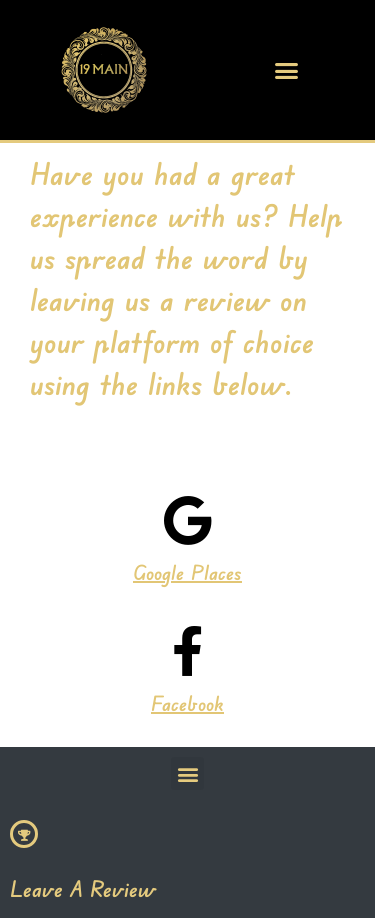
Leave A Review (83, 888)
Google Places (187, 572)
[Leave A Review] (24, 834)
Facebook (187, 703)
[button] (286, 70)
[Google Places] (188, 520)
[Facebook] (188, 651)
